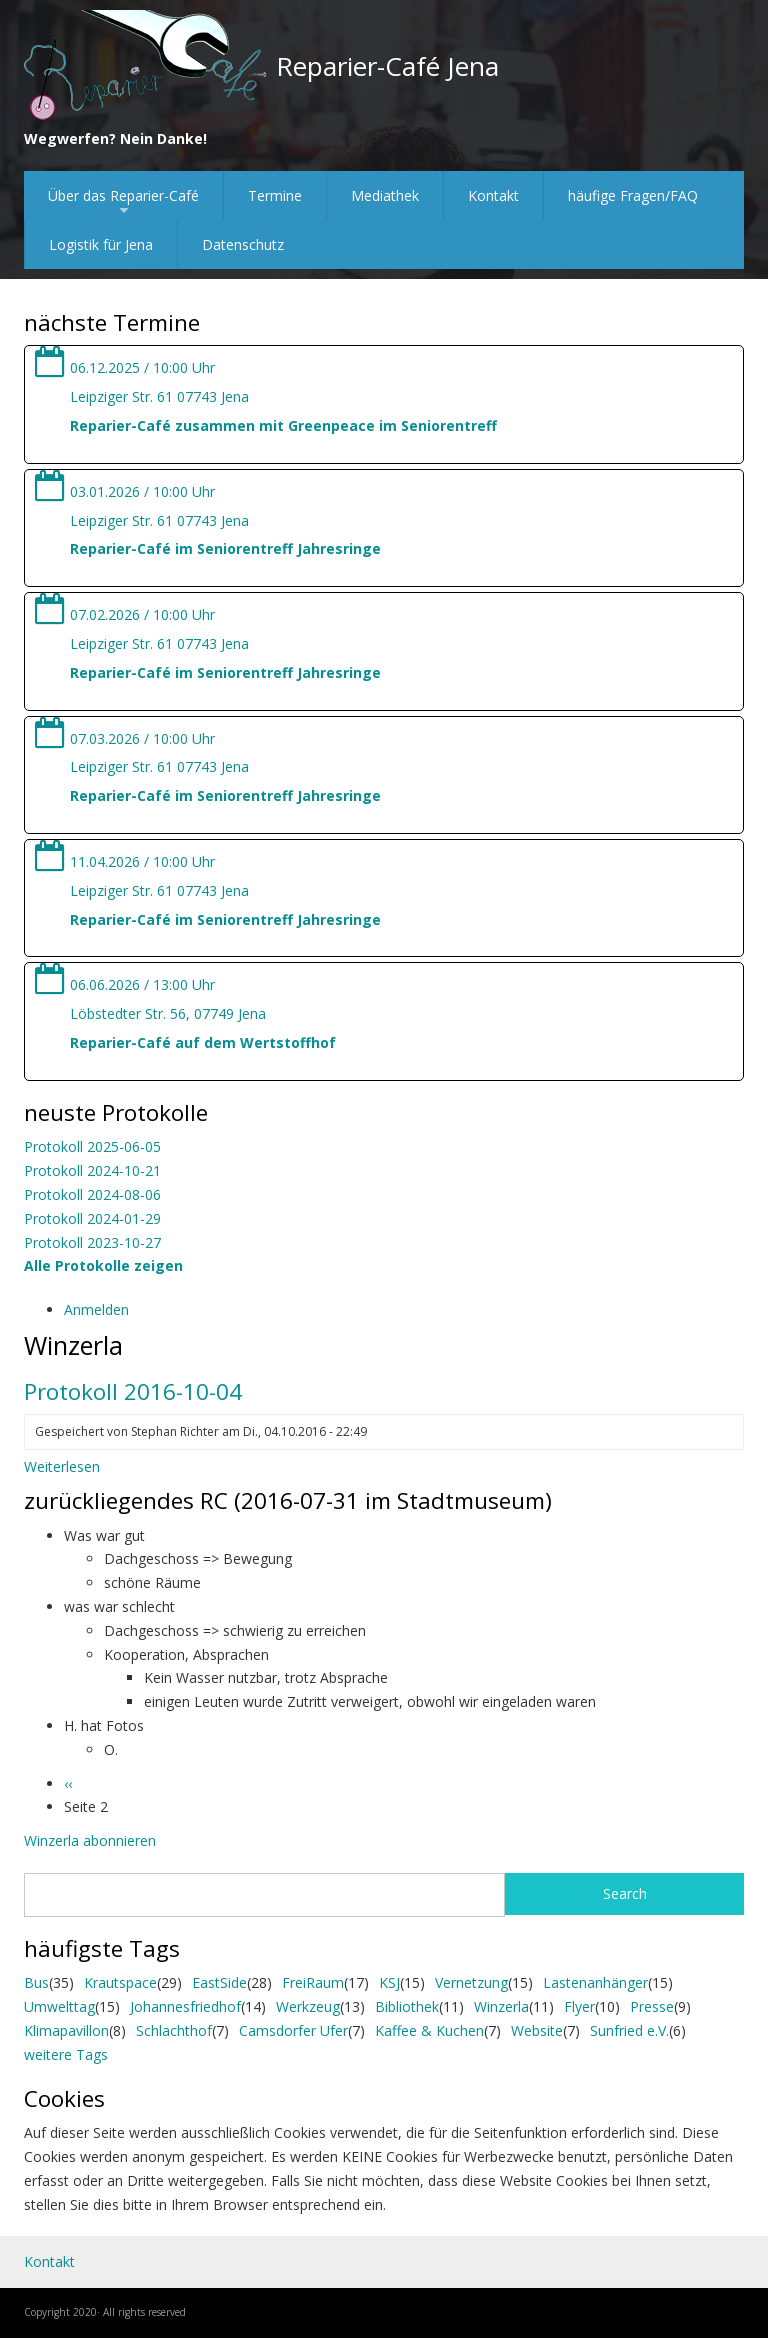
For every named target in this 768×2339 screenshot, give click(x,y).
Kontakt (493, 195)
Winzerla (501, 2006)
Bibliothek (407, 2006)
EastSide (219, 1982)
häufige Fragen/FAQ (633, 195)
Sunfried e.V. (629, 2030)
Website (537, 2030)
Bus (36, 1982)
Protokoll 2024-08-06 (92, 1194)
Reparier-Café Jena (387, 66)
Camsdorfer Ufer (293, 2030)
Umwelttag (59, 2006)
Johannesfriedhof (185, 2006)
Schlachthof (174, 2030)
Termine (275, 195)
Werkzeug (308, 2006)
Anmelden (96, 1309)
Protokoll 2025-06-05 (92, 1146)
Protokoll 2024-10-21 (92, 1170)
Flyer (579, 2006)
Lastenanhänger (595, 1982)
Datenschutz (243, 244)
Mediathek (385, 195)
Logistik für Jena (101, 244)
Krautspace (120, 1982)
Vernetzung (471, 1982)
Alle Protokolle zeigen (103, 1265)
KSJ (389, 1982)
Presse (652, 2006)
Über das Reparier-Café (123, 203)
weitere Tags (66, 2054)
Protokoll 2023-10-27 (92, 1242)
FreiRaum (313, 1982)
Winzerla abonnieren (90, 1840)
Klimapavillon (66, 2030)
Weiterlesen (62, 1466)
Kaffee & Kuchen (429, 2030)
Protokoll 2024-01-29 (92, 1218)
